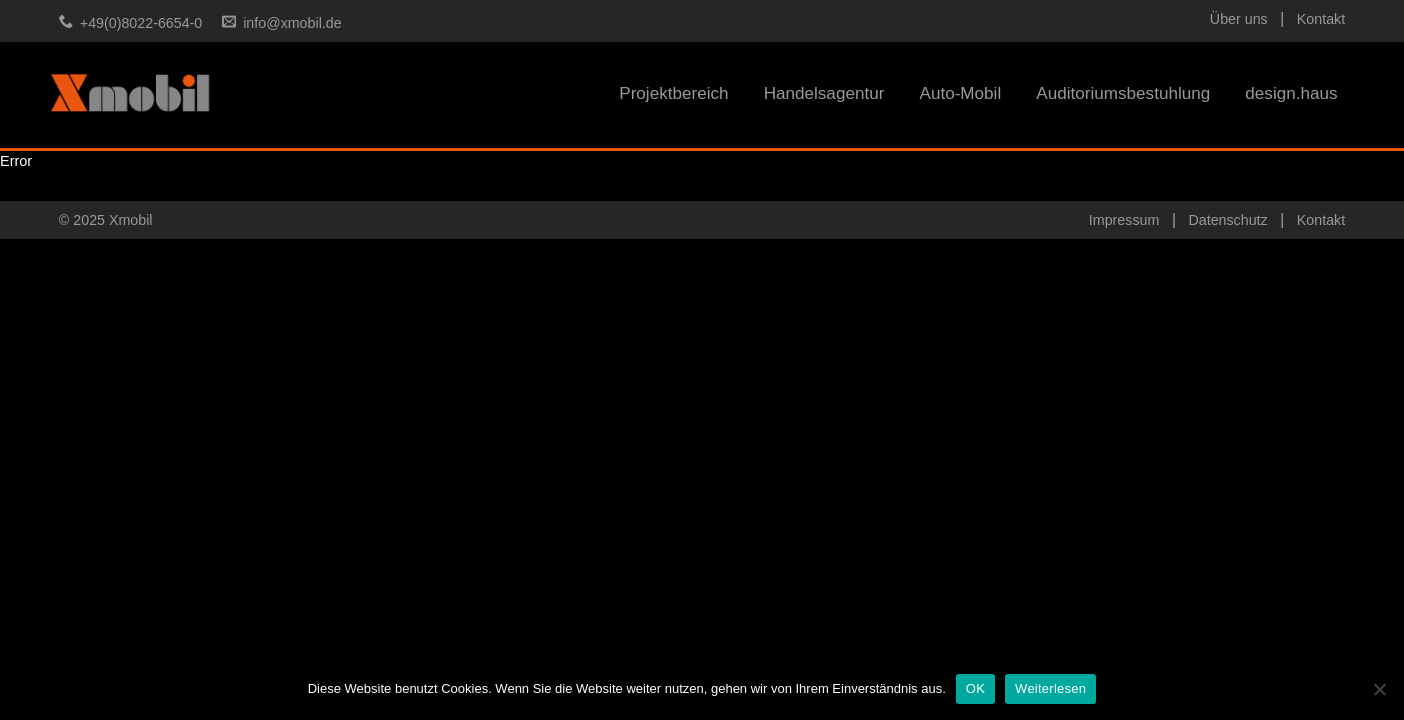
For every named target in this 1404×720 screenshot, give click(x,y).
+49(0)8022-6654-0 (141, 23)
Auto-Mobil (960, 93)
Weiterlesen (1050, 688)
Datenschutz (1227, 220)
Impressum (1124, 220)
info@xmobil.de (292, 23)
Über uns (1239, 19)
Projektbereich (673, 93)
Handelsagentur (824, 93)
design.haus (1291, 93)
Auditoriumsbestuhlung (1123, 93)
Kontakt (1321, 19)
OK (975, 688)
